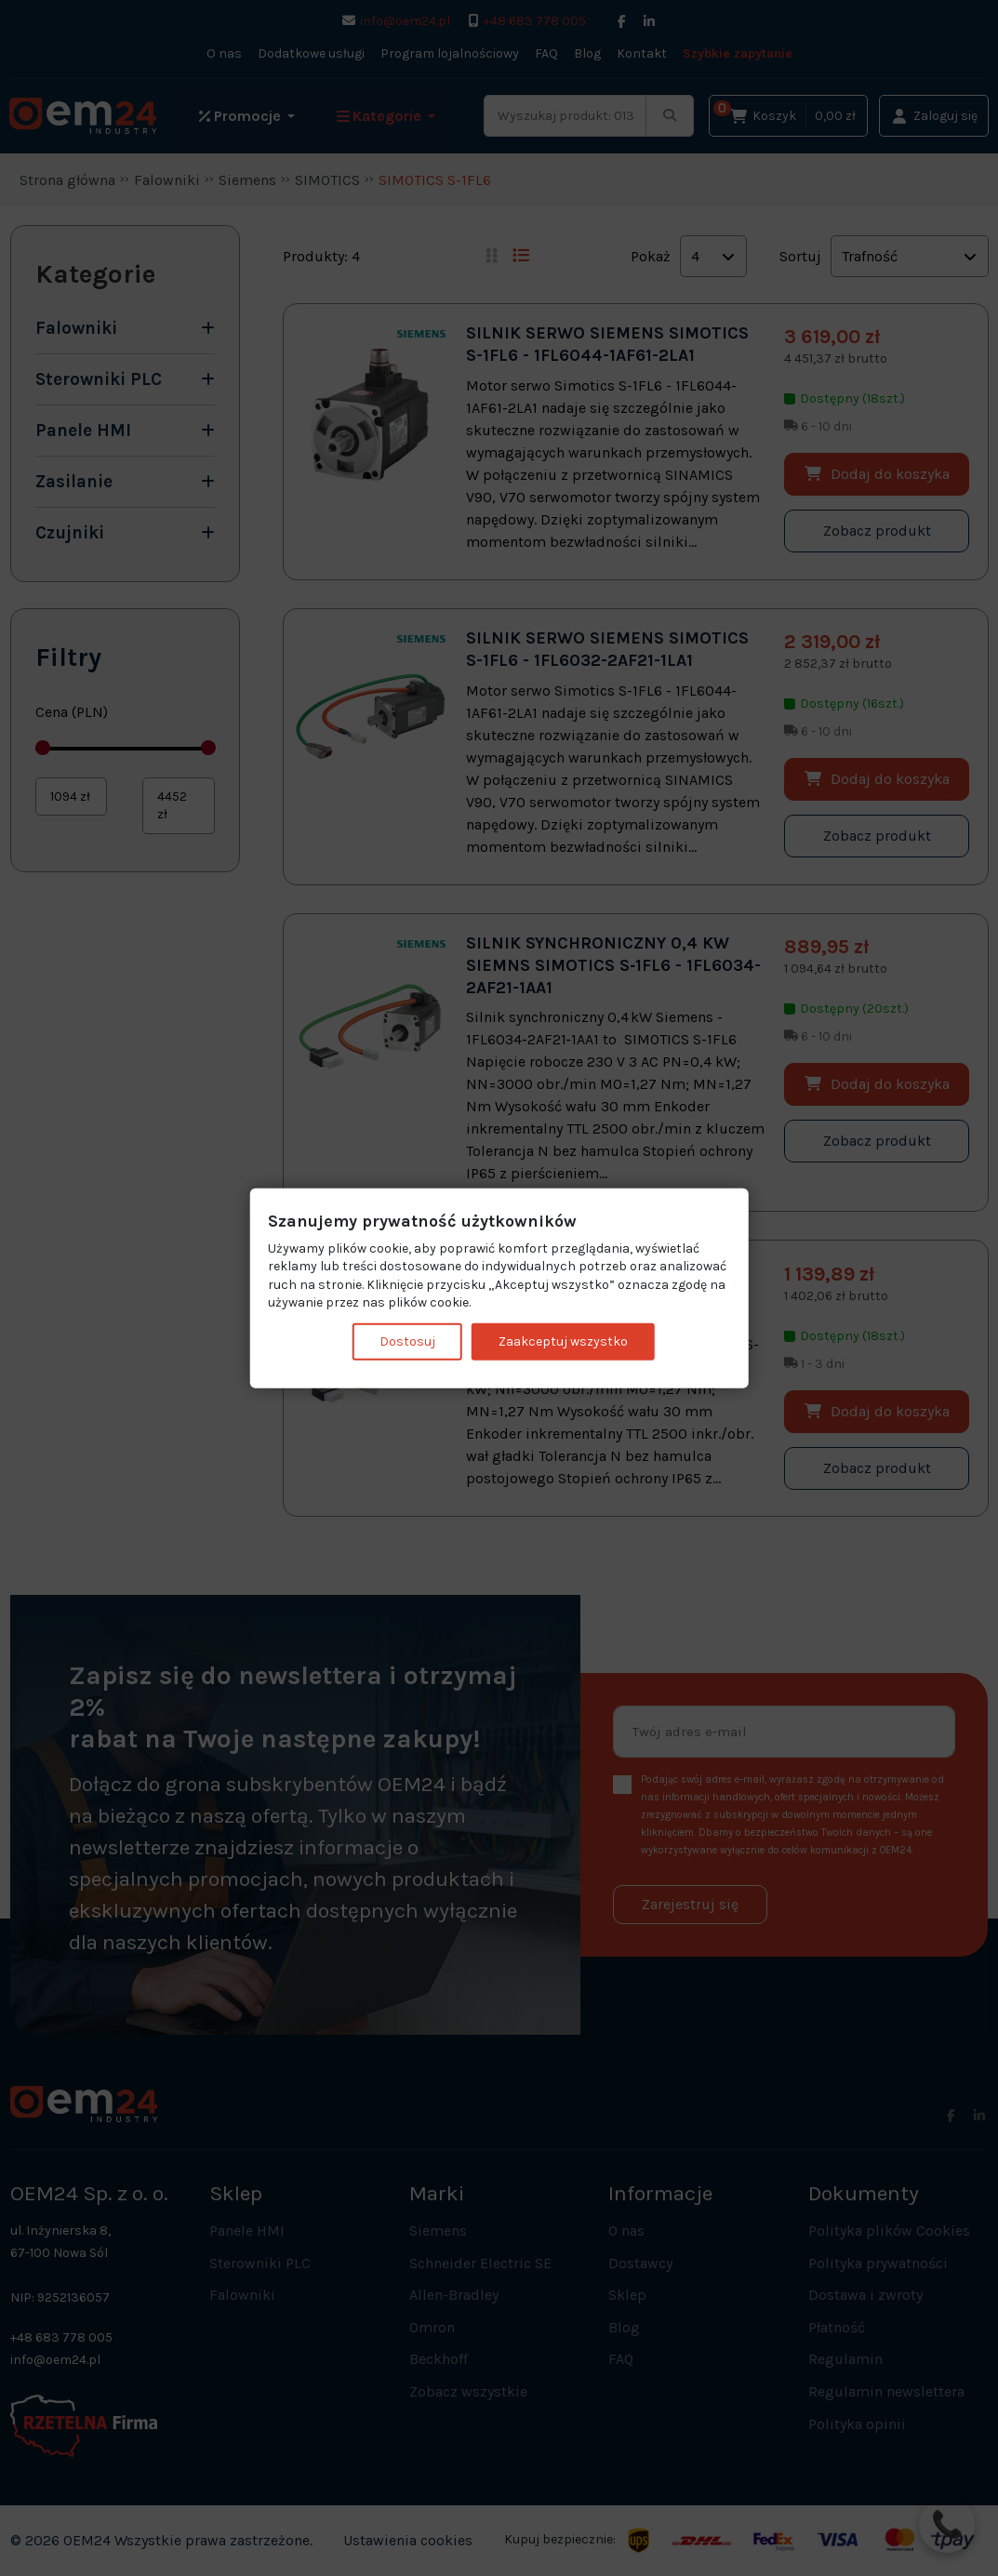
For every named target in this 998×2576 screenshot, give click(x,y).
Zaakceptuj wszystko (563, 1341)
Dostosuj (407, 1341)
